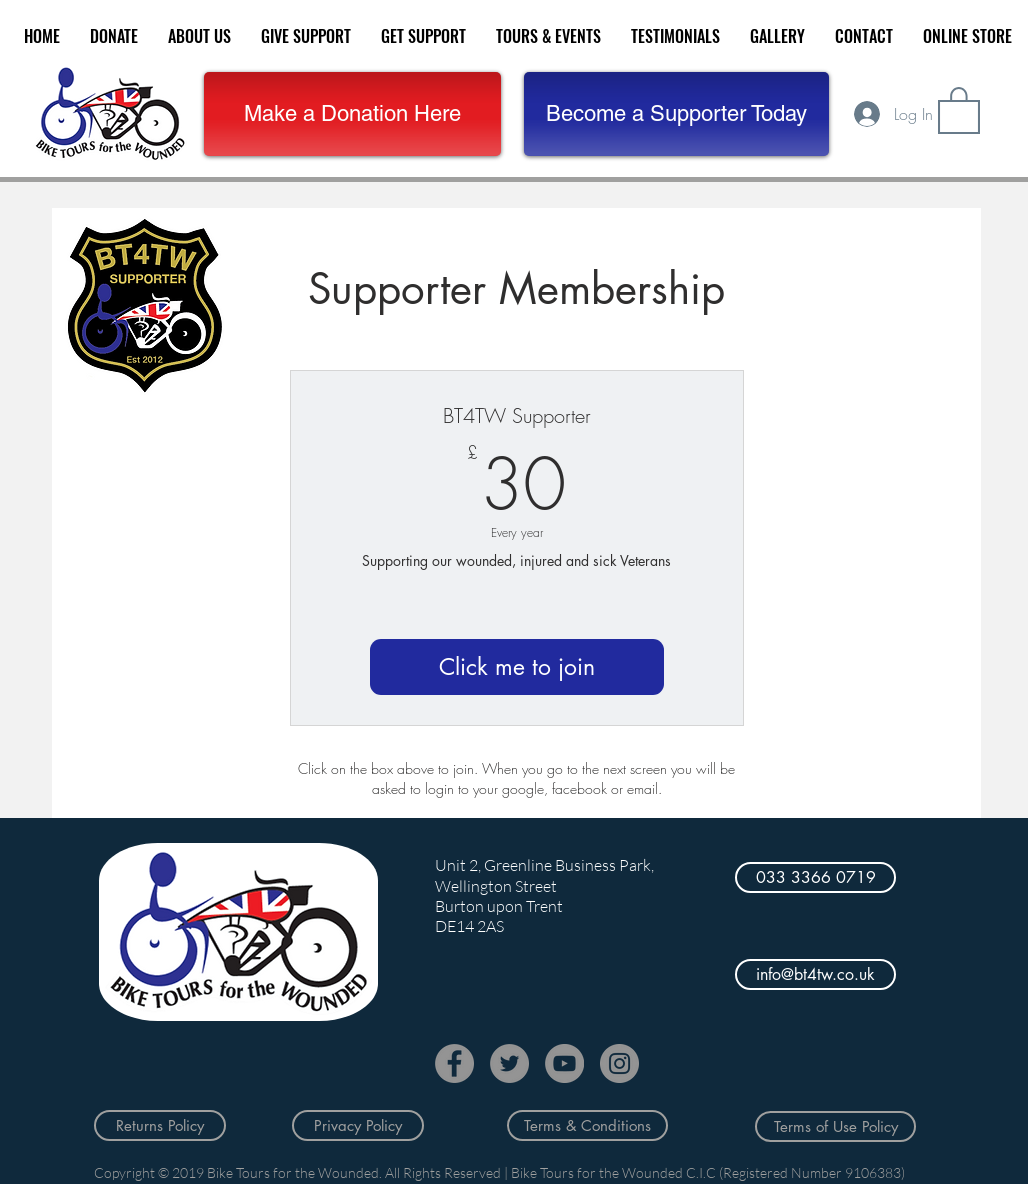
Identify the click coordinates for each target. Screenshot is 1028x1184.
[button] (676, 114)
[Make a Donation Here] (352, 114)
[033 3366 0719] (815, 877)
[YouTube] (564, 1063)
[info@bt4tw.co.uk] (815, 974)
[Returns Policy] (160, 1125)
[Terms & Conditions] (587, 1125)
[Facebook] (454, 1063)
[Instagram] (619, 1063)
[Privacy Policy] (358, 1125)
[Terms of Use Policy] (835, 1126)
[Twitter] (509, 1063)
